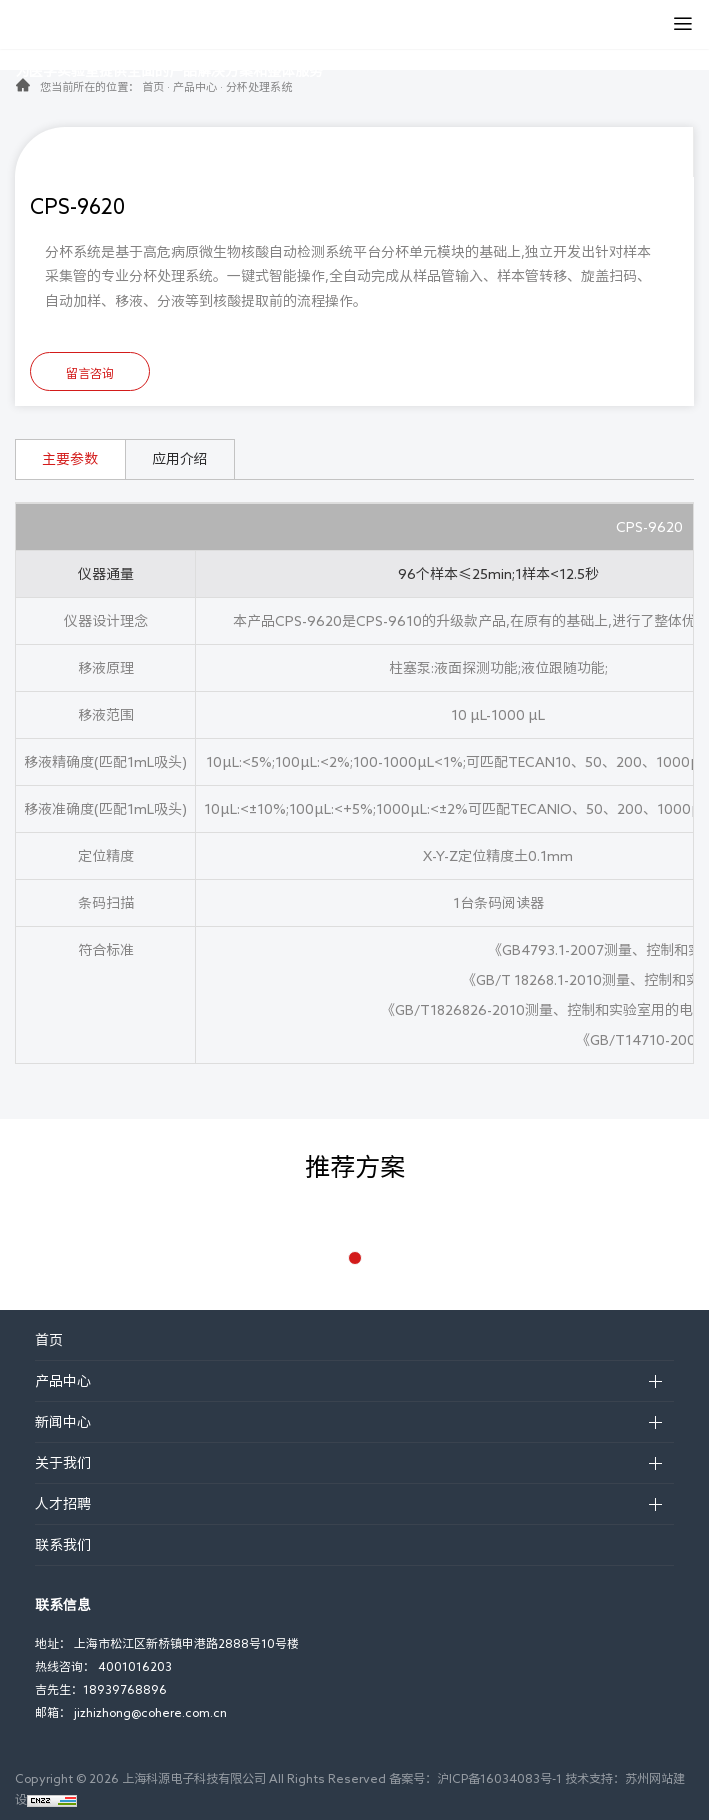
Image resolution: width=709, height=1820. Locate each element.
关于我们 (63, 1463)
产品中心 (195, 86)
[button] (355, 1258)
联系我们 (63, 1545)
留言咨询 (90, 373)
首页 (153, 86)
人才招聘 (63, 1504)
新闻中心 (63, 1422)
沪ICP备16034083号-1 (499, 1778)
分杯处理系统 (259, 86)
